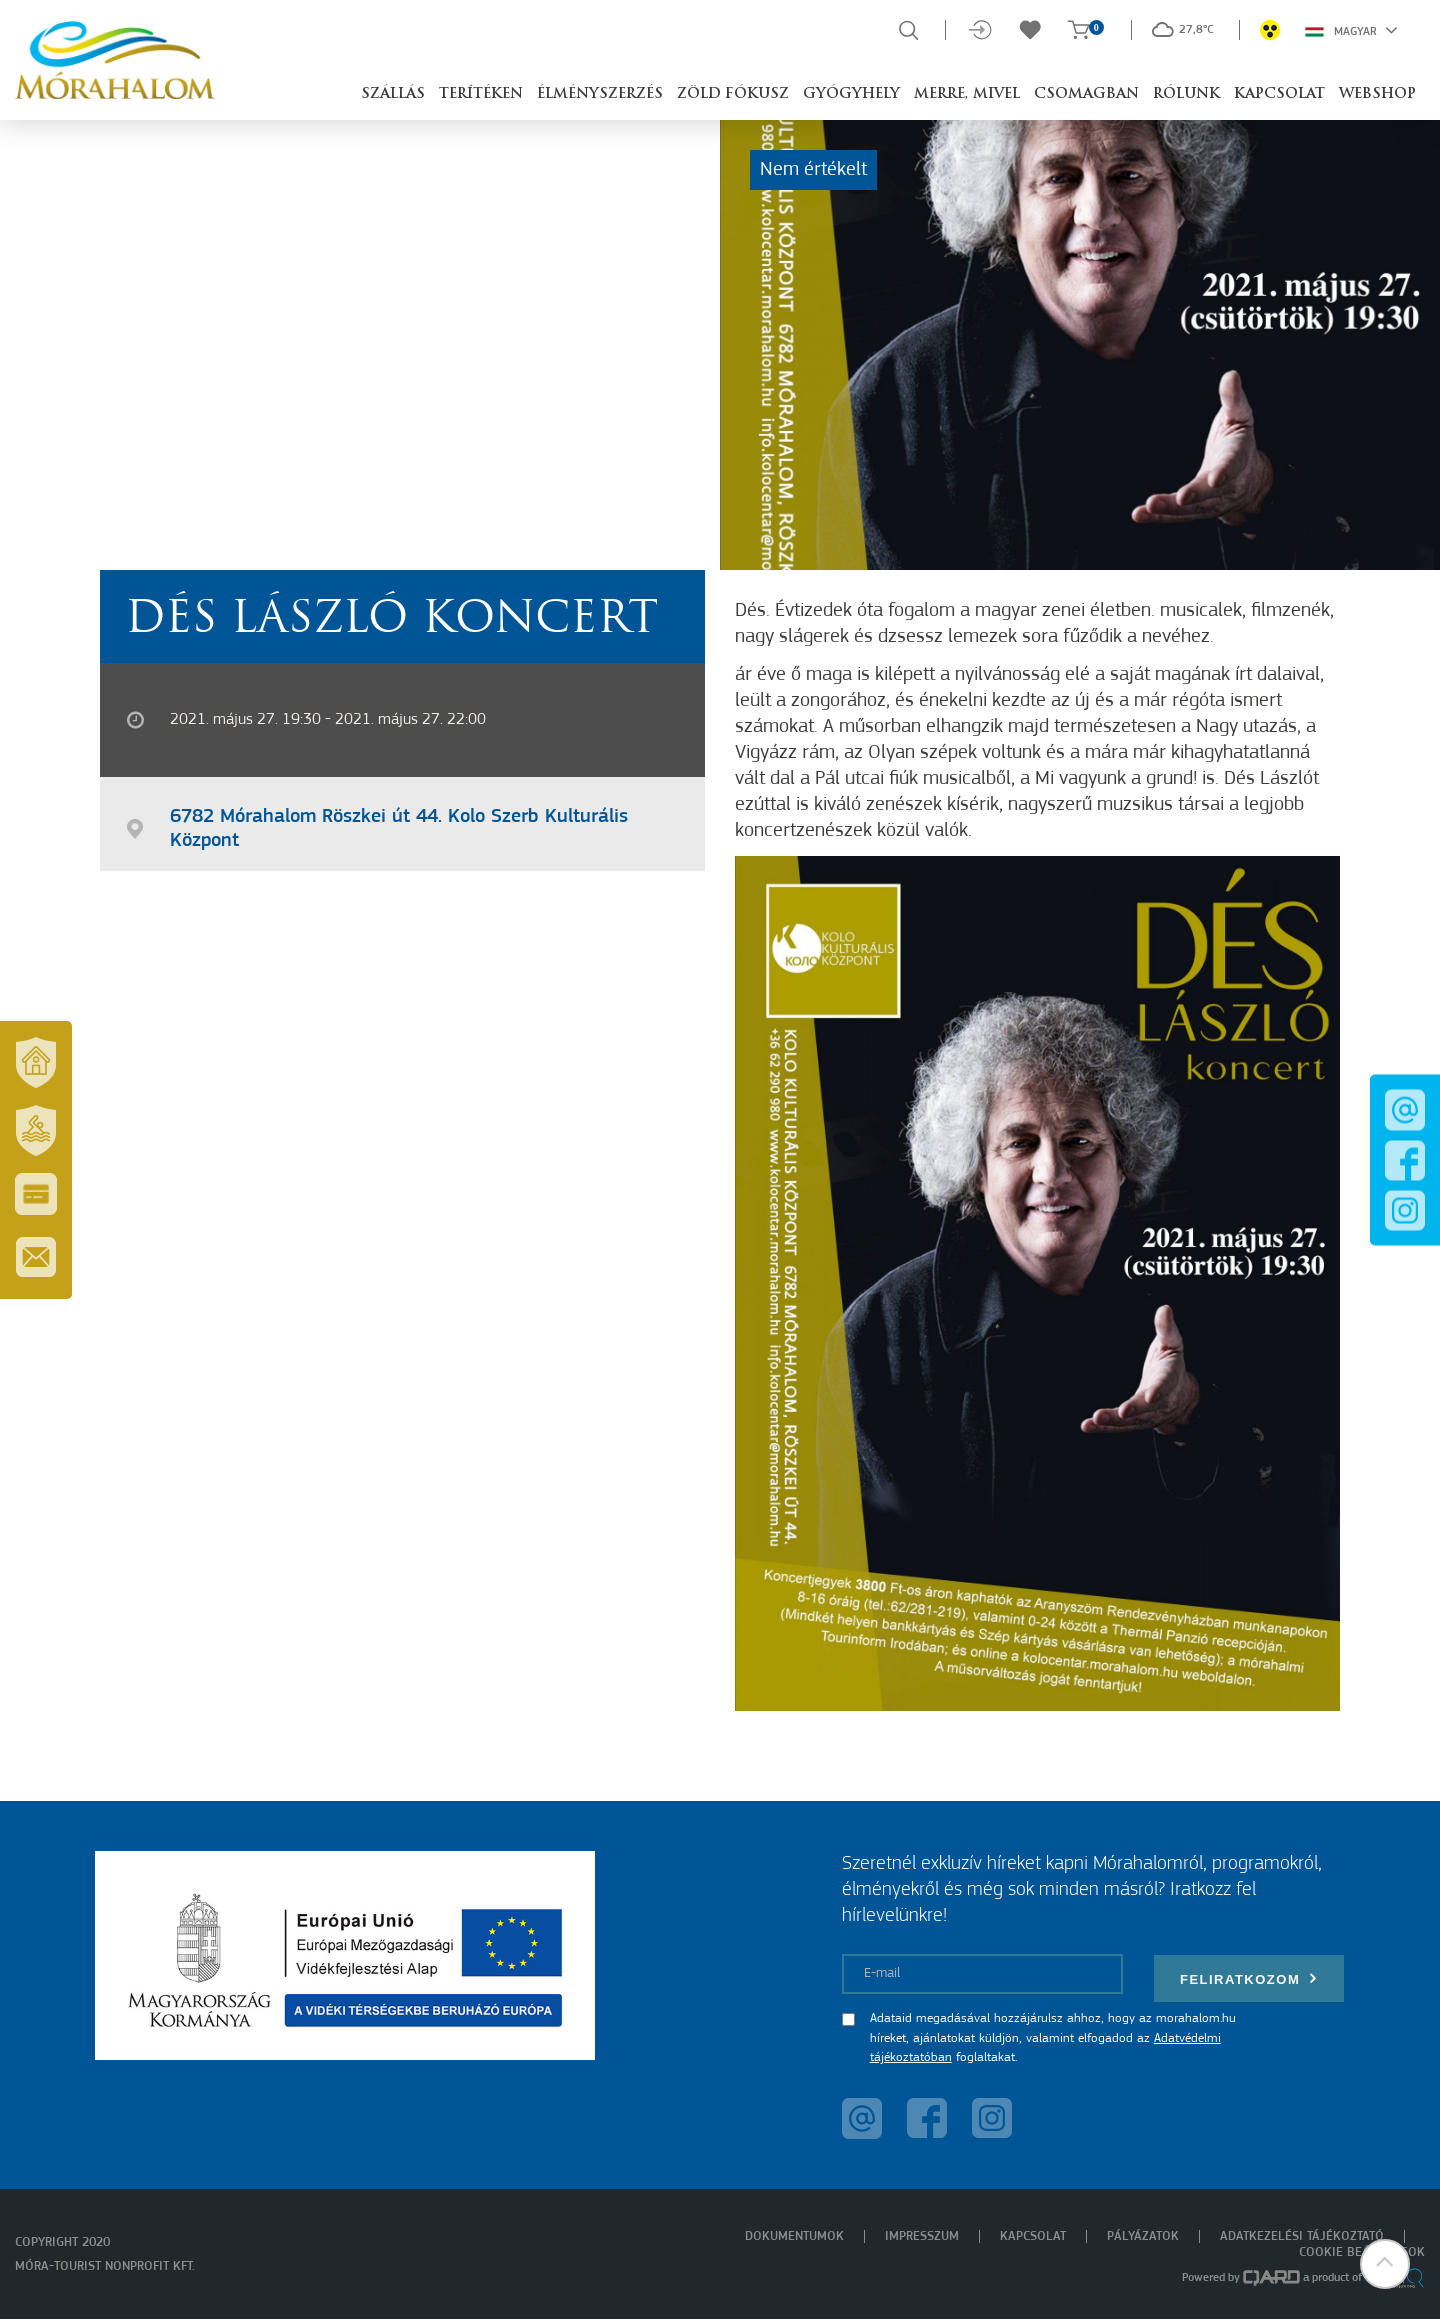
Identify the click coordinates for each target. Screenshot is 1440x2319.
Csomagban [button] (1086, 94)
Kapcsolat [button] (1279, 94)
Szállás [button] (393, 94)
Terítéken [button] (481, 94)
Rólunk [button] (1186, 94)
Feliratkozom (1249, 1978)
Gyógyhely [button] (851, 94)
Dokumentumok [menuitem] (794, 2236)
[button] (1385, 2264)
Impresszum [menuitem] (922, 2236)
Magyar (1351, 30)
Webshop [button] (1377, 94)
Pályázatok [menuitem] (1143, 2236)
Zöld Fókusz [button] (733, 94)
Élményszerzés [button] (600, 94)
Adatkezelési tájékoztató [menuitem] (1302, 2236)
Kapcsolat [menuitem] (1033, 2236)
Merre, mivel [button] (967, 94)
